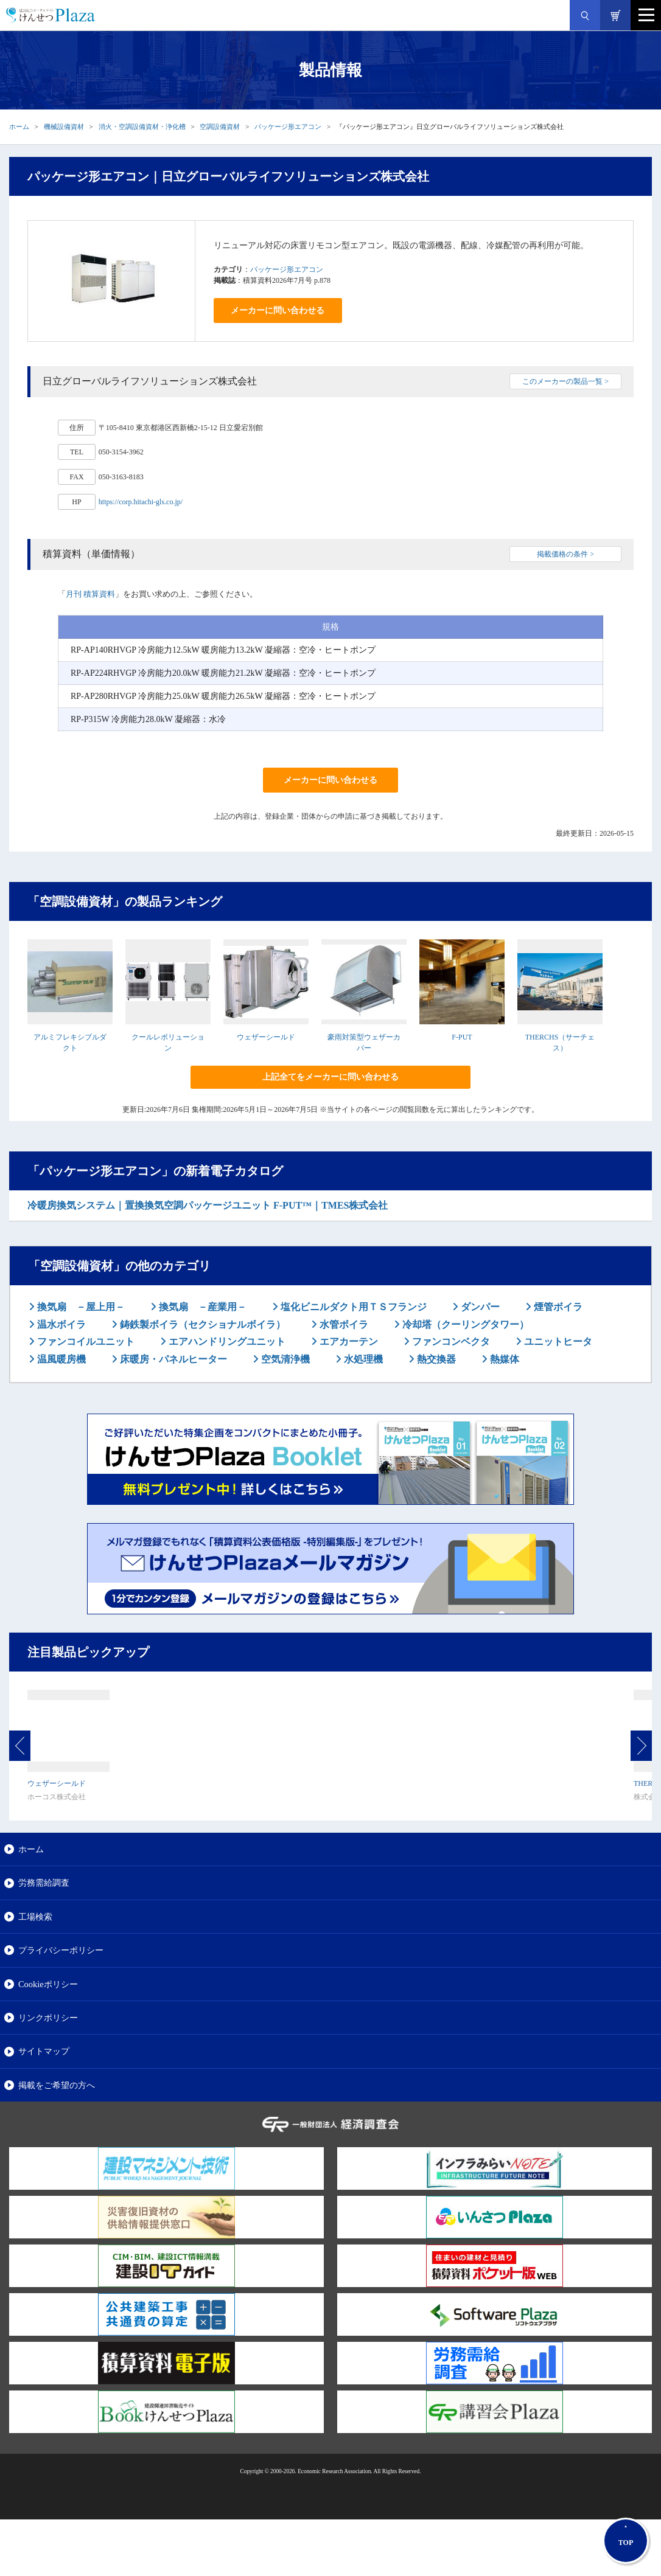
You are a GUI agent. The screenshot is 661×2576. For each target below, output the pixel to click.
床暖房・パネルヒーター (172, 1359)
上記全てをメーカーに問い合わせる (330, 1076)
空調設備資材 (220, 126)
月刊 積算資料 (90, 594)
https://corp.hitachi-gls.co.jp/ (141, 502)
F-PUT (462, 1037)
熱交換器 (435, 1359)
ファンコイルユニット (85, 1341)
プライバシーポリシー (60, 1950)
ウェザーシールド (266, 1037)
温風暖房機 (60, 1359)
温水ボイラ (60, 1324)
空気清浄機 (284, 1359)
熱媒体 (503, 1359)
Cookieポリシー (48, 1984)
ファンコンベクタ (450, 1341)
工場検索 (35, 1917)
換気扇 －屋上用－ (80, 1307)
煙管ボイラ (556, 1307)
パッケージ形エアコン (287, 126)
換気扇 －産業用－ (201, 1307)
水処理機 (362, 1359)
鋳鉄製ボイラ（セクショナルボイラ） (201, 1324)
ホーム (19, 126)
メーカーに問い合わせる (277, 310)
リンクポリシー (48, 2017)
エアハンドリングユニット (225, 1341)
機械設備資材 (64, 126)
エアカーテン (347, 1341)
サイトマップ (43, 2051)
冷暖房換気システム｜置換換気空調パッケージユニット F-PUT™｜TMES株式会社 (207, 1205)
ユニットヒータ (557, 1341)
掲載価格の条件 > (565, 554)
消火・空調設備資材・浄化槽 (142, 126)
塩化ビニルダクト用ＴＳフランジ (352, 1307)
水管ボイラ (342, 1324)
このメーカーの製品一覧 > (565, 381)
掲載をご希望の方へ (56, 2085)
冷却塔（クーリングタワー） (464, 1324)
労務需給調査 (43, 1882)
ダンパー (479, 1307)
